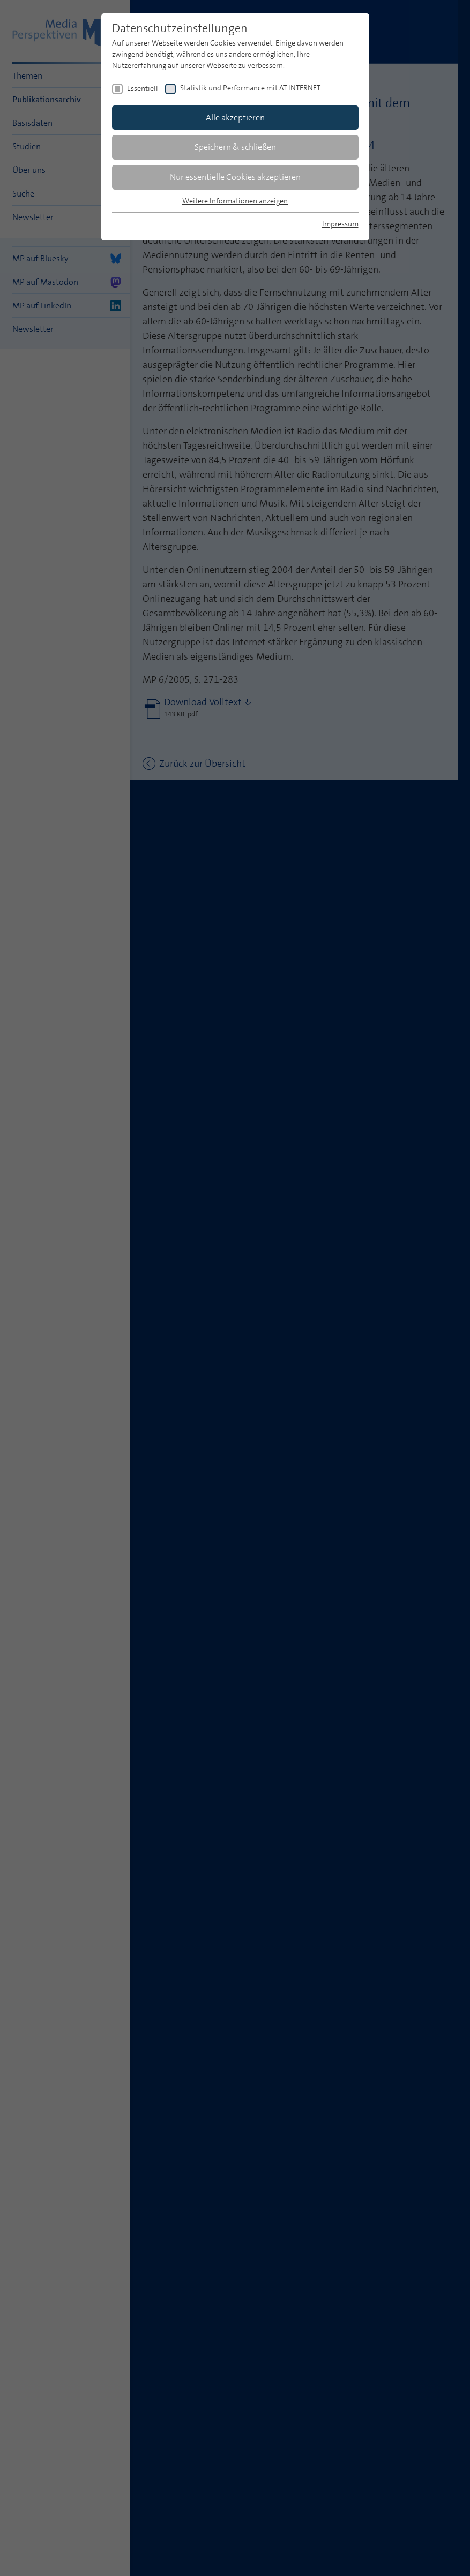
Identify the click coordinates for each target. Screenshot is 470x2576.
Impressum (340, 224)
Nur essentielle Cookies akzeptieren (235, 177)
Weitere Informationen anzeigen (235, 201)
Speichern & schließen (235, 147)
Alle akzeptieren (235, 117)
